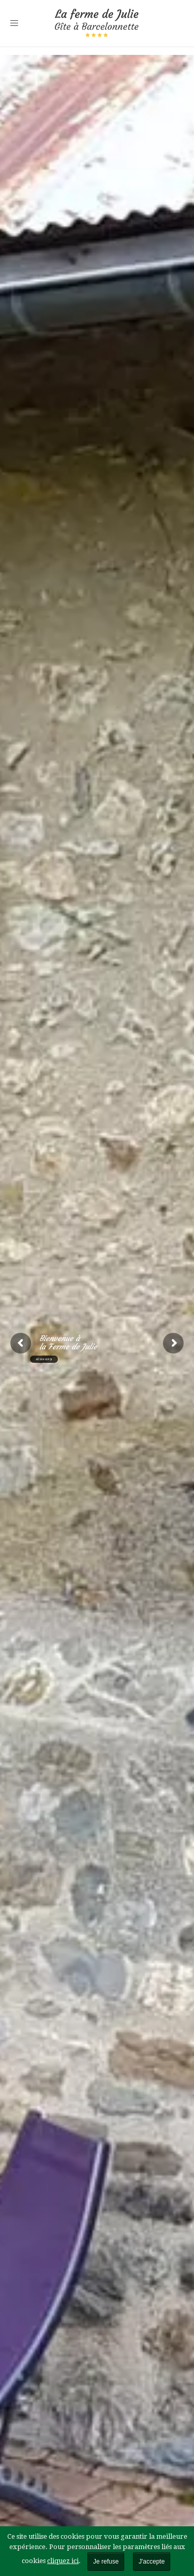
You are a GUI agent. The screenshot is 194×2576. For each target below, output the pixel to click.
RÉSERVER (44, 1359)
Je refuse (105, 2561)
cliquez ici (63, 2561)
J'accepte (152, 2561)
